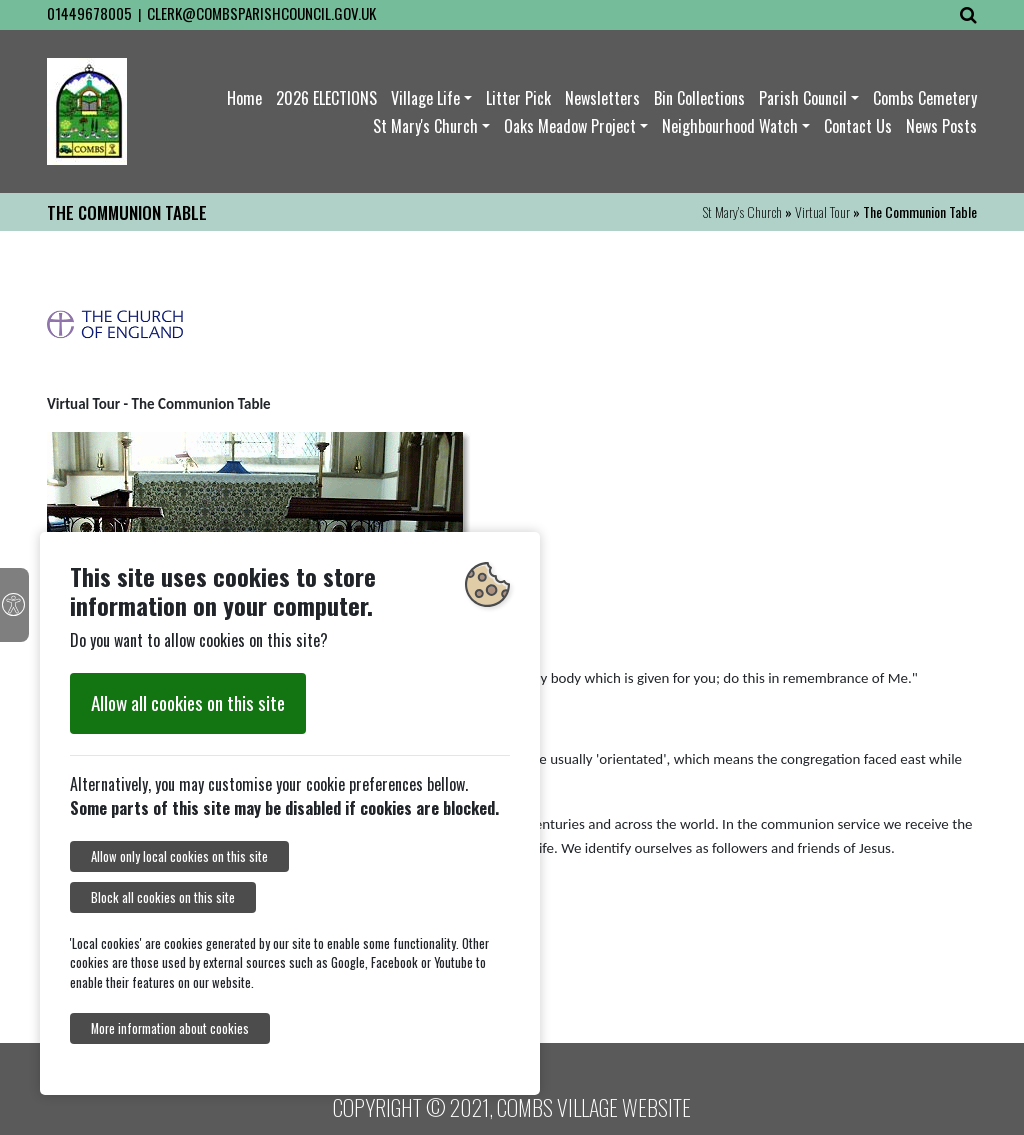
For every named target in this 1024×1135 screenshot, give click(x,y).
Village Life (425, 98)
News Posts (941, 126)
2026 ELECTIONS (326, 98)
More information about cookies (170, 1028)
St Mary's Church (425, 126)
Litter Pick (518, 98)
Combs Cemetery (925, 98)
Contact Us (858, 126)
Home (244, 98)
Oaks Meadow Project (570, 126)
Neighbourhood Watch (730, 126)
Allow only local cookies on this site (179, 856)
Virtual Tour (822, 211)
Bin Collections (699, 98)
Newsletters (602, 98)
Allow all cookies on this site (188, 702)
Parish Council (803, 98)
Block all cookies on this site (163, 897)
